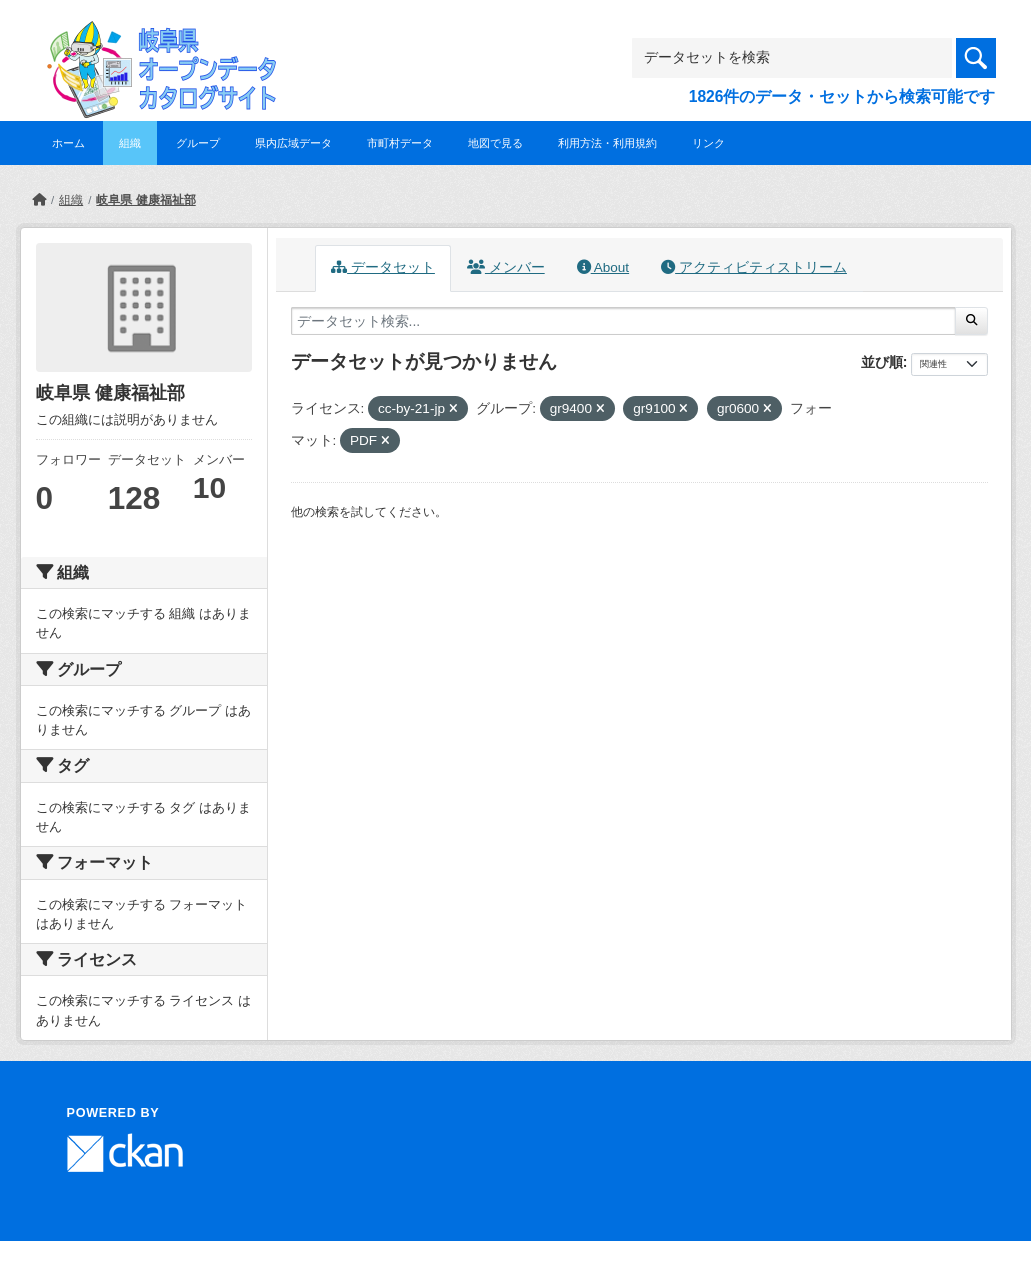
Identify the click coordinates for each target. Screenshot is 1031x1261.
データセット (383, 267)
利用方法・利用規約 (607, 143)
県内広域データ (293, 143)
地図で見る (495, 143)
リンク (708, 143)
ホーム (68, 143)
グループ (198, 143)
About (603, 267)
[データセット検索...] (624, 321)
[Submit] (971, 321)
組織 (130, 143)
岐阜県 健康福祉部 (145, 200)
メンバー (506, 267)
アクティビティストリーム (754, 267)
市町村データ (400, 143)
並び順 (882, 362)
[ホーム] (39, 200)
